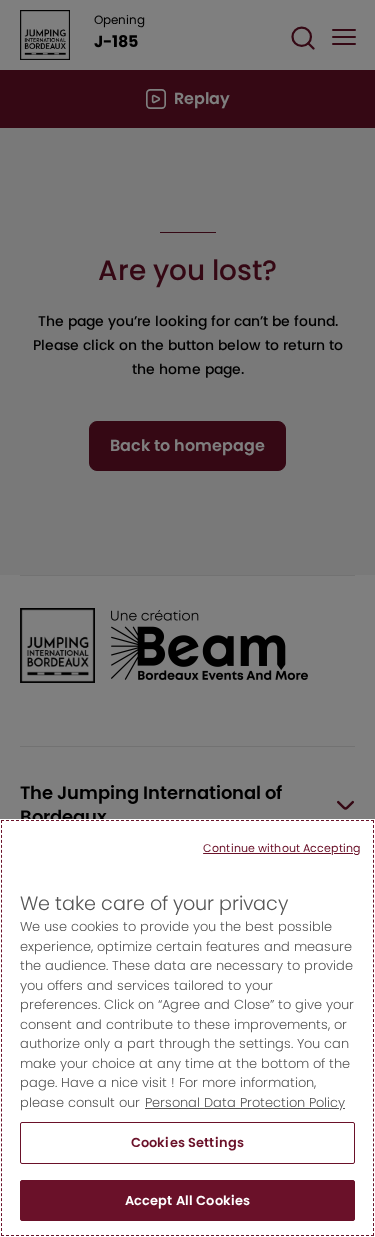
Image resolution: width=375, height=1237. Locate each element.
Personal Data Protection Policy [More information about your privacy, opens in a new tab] (245, 1121)
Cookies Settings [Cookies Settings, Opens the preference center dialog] (187, 1162)
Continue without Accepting (281, 867)
